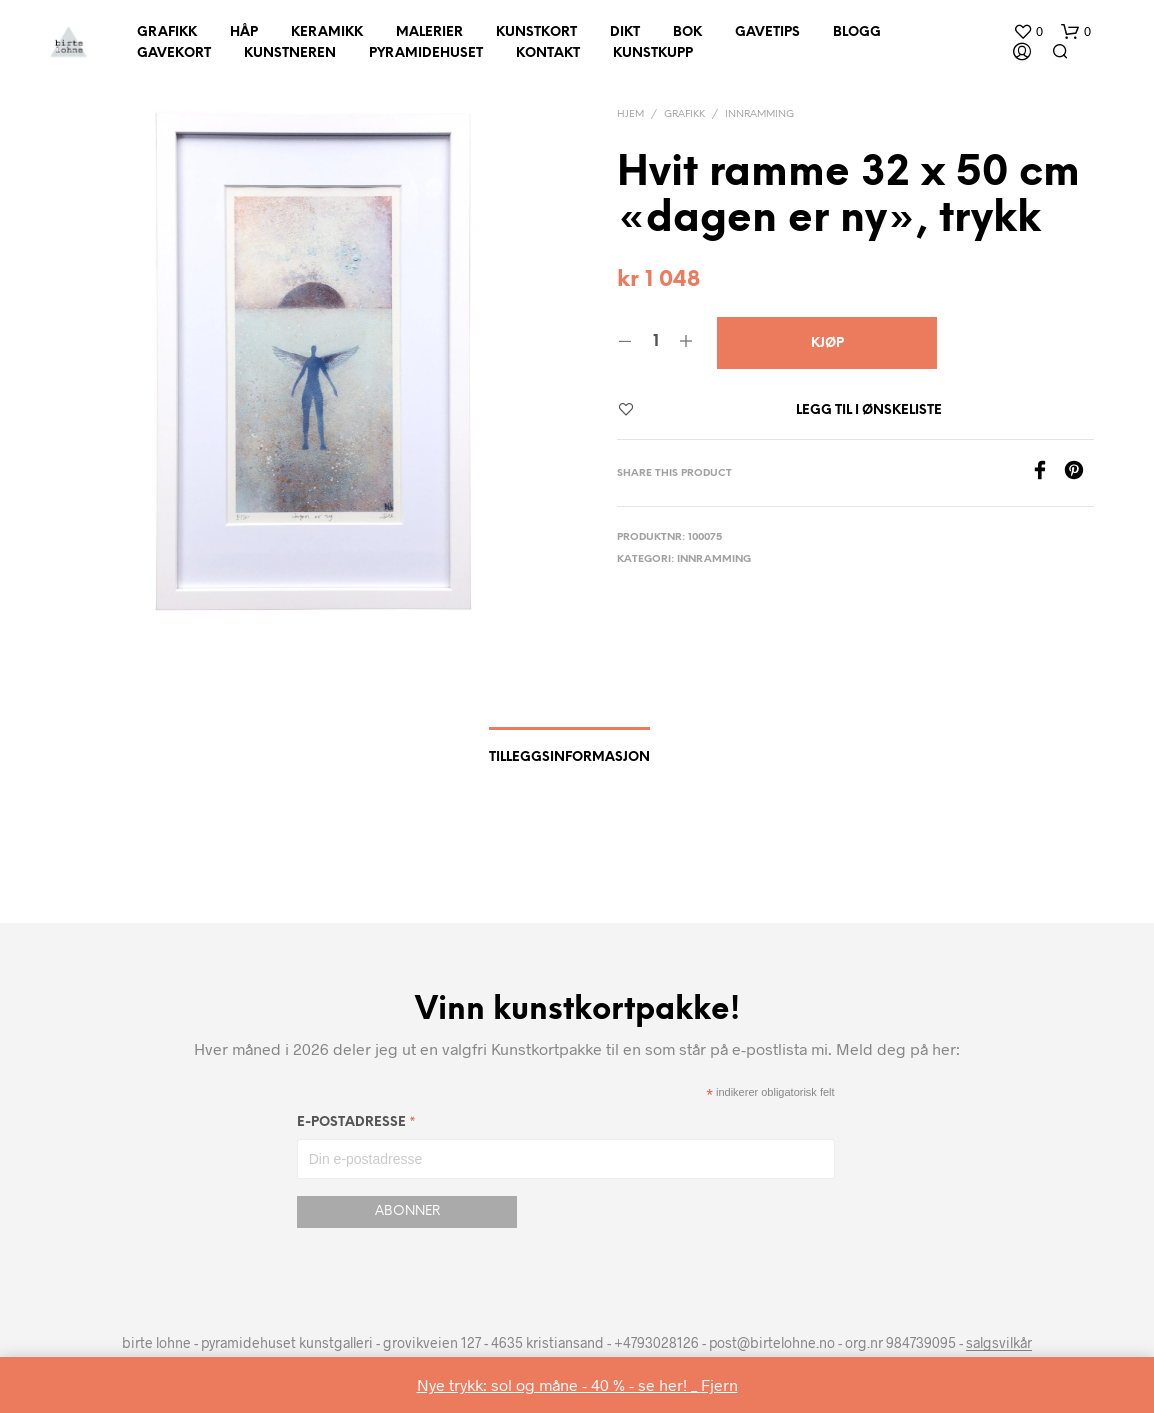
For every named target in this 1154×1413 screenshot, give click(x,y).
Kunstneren (290, 53)
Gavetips (767, 32)
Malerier (429, 32)
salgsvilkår (999, 1343)
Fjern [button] (719, 1384)
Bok (687, 32)
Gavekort (174, 53)
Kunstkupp (653, 53)
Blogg (857, 32)
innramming (759, 114)
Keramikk (327, 32)
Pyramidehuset (426, 53)
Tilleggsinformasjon (569, 757)
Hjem (630, 114)
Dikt (625, 32)
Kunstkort (536, 32)
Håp (244, 32)
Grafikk (167, 32)
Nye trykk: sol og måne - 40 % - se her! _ (559, 1384)
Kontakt (548, 53)
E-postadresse (356, 1125)
